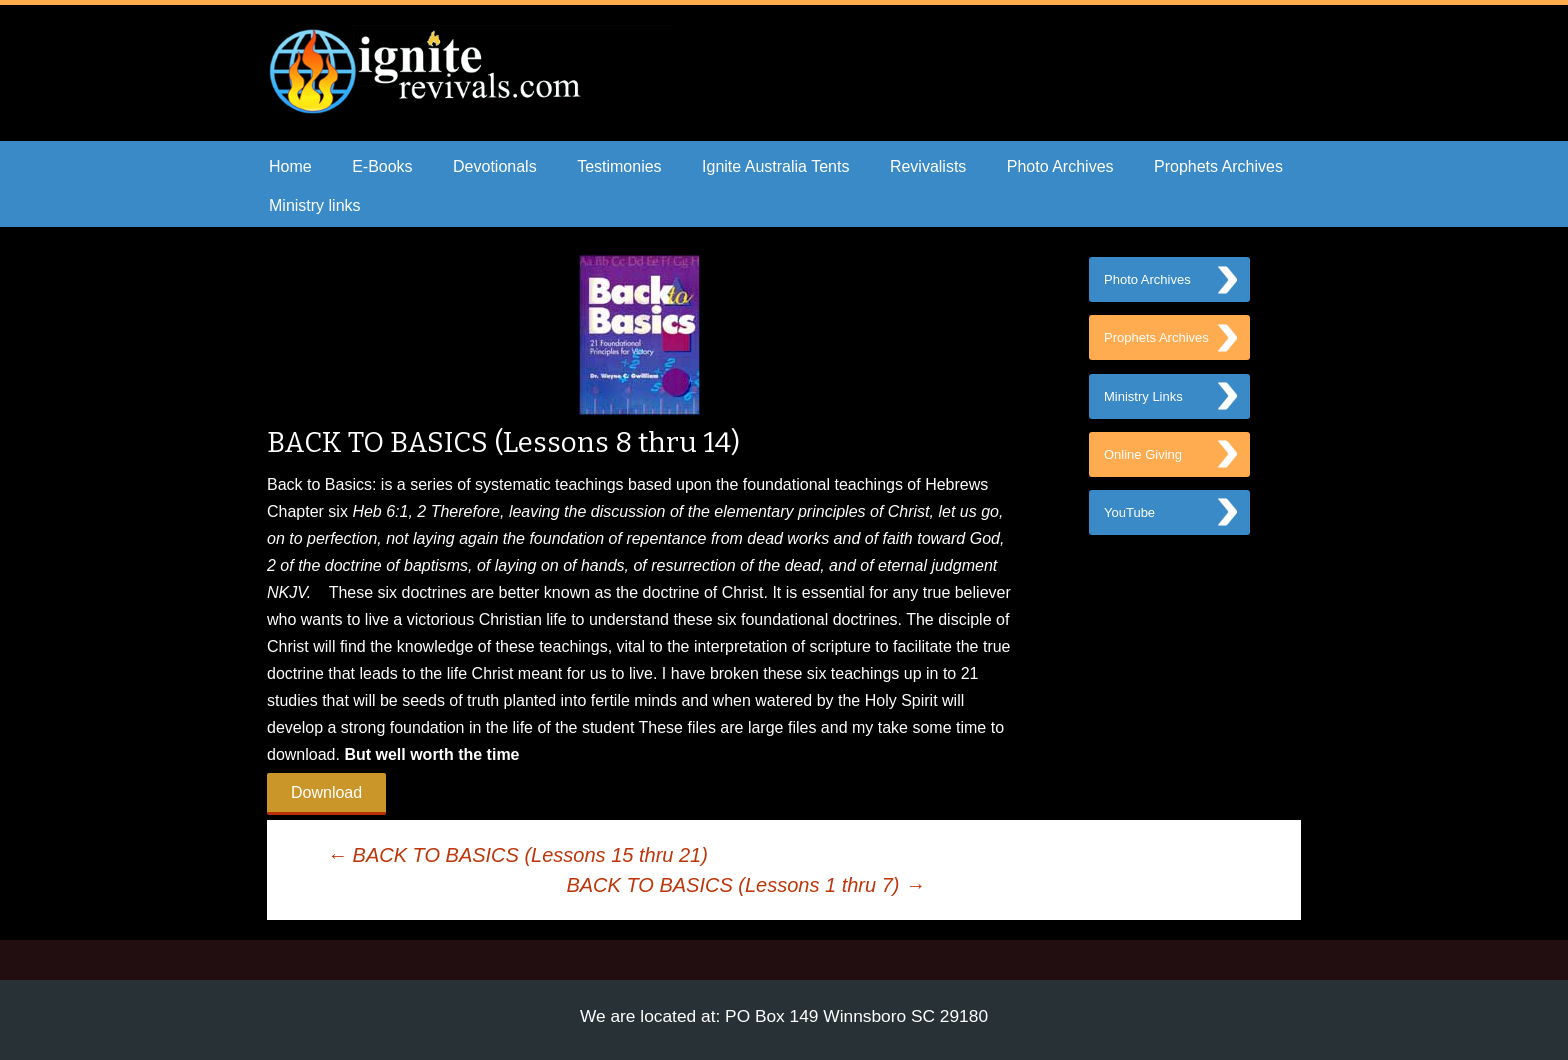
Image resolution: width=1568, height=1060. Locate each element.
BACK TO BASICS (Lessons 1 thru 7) (745, 885)
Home (290, 166)
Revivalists (928, 166)
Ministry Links (1143, 405)
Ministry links (315, 205)
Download (326, 792)
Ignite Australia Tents (775, 166)
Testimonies (619, 166)
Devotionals (495, 166)
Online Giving (1143, 466)
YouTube (1129, 527)
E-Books (382, 166)
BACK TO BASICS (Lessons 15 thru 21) (517, 855)
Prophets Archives (1218, 166)
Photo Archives (1060, 166)
